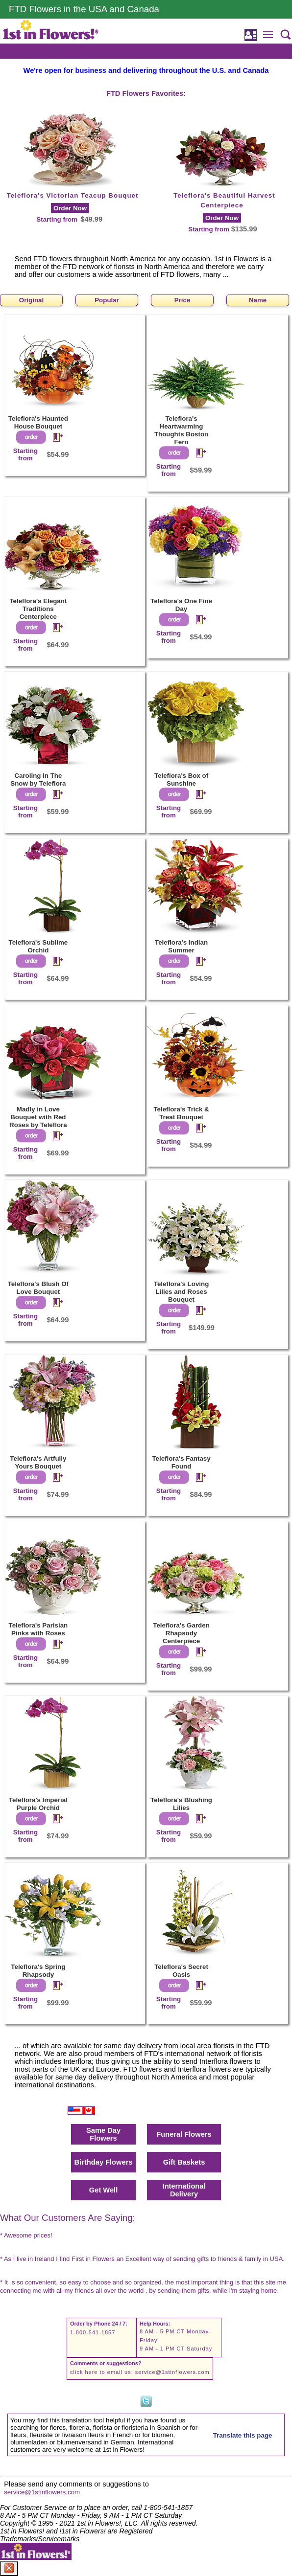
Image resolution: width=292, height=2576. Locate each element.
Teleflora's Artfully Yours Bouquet (38, 1462)
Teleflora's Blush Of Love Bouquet (38, 1287)
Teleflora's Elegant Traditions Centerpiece (38, 608)
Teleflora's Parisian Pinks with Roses (38, 1629)
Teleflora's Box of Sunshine (181, 779)
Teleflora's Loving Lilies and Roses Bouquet (181, 1291)
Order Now (70, 208)
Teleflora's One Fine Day (181, 604)
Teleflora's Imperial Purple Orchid (38, 1803)
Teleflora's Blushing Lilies (181, 1803)
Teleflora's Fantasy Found (181, 1462)
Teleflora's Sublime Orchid (38, 946)
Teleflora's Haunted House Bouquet (38, 422)
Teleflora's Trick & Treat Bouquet (181, 1113)
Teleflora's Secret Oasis (181, 1970)
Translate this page (242, 2435)
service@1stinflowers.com (172, 2372)
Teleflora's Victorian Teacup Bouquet (73, 195)
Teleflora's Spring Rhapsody (38, 1970)
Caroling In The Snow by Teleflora (38, 779)
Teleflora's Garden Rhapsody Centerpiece (181, 1633)
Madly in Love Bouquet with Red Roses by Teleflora (38, 1117)
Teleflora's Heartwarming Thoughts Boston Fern (181, 430)
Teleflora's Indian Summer (181, 946)
